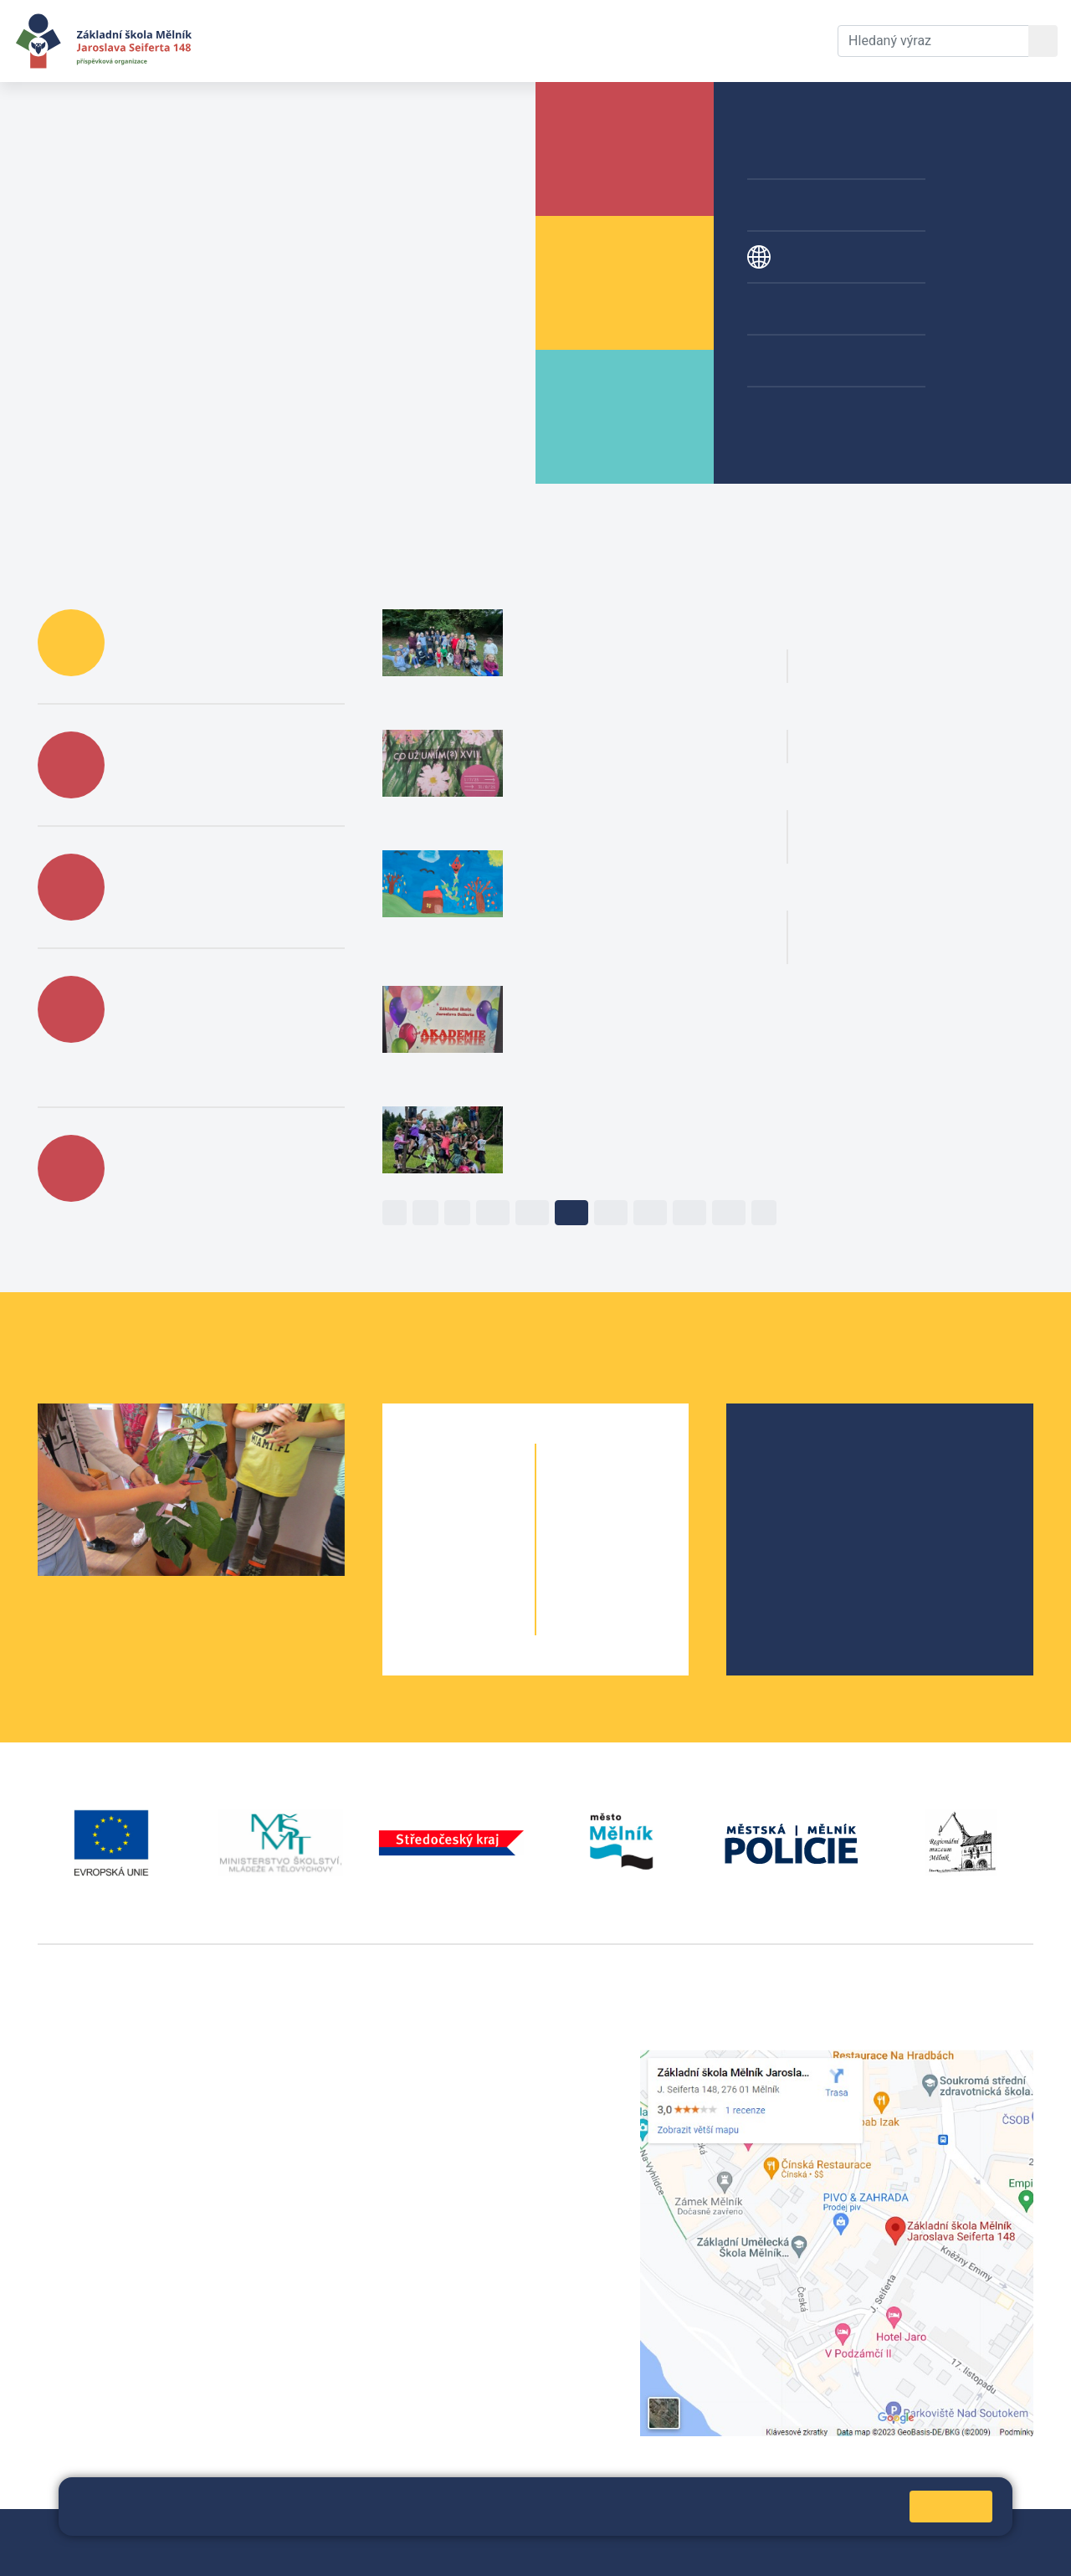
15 (689, 1212)
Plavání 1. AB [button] (897, 710)
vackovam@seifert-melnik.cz (125, 2308)
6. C (642, 1491)
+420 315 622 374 (437, 2059)
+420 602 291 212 (437, 2079)
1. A (429, 1491)
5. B (488, 1625)
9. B (642, 1591)
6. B (612, 1491)
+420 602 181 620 (92, 2288)
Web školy (1003, 2532)
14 (650, 1212)
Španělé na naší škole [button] (928, 629)
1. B (488, 1491)
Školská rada (805, 1480)
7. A (583, 1524)
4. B (488, 1591)
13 (610, 1212)
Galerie (793, 360)
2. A (429, 1524)
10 (492, 1212)
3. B (488, 1558)
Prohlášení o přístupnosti (574, 2532)
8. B (642, 1558)
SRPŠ (783, 1560)
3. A (429, 1558)
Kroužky (797, 309)
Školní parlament (817, 1534)
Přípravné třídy (816, 205)
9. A (583, 1591)
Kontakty (613, 41)
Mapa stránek (391, 2532)
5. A (429, 1625)
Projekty (797, 257)
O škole (789, 1453)
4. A (429, 1591)
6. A (583, 1491)
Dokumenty (511, 41)
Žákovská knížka (822, 412)
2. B (488, 1524)
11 (532, 1212)
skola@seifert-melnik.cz (456, 2119)
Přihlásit (465, 2532)
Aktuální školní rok (372, 41)
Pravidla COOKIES (90, 2552)
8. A (583, 1558)
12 (571, 1212)
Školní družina (815, 153)
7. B (642, 1524)
